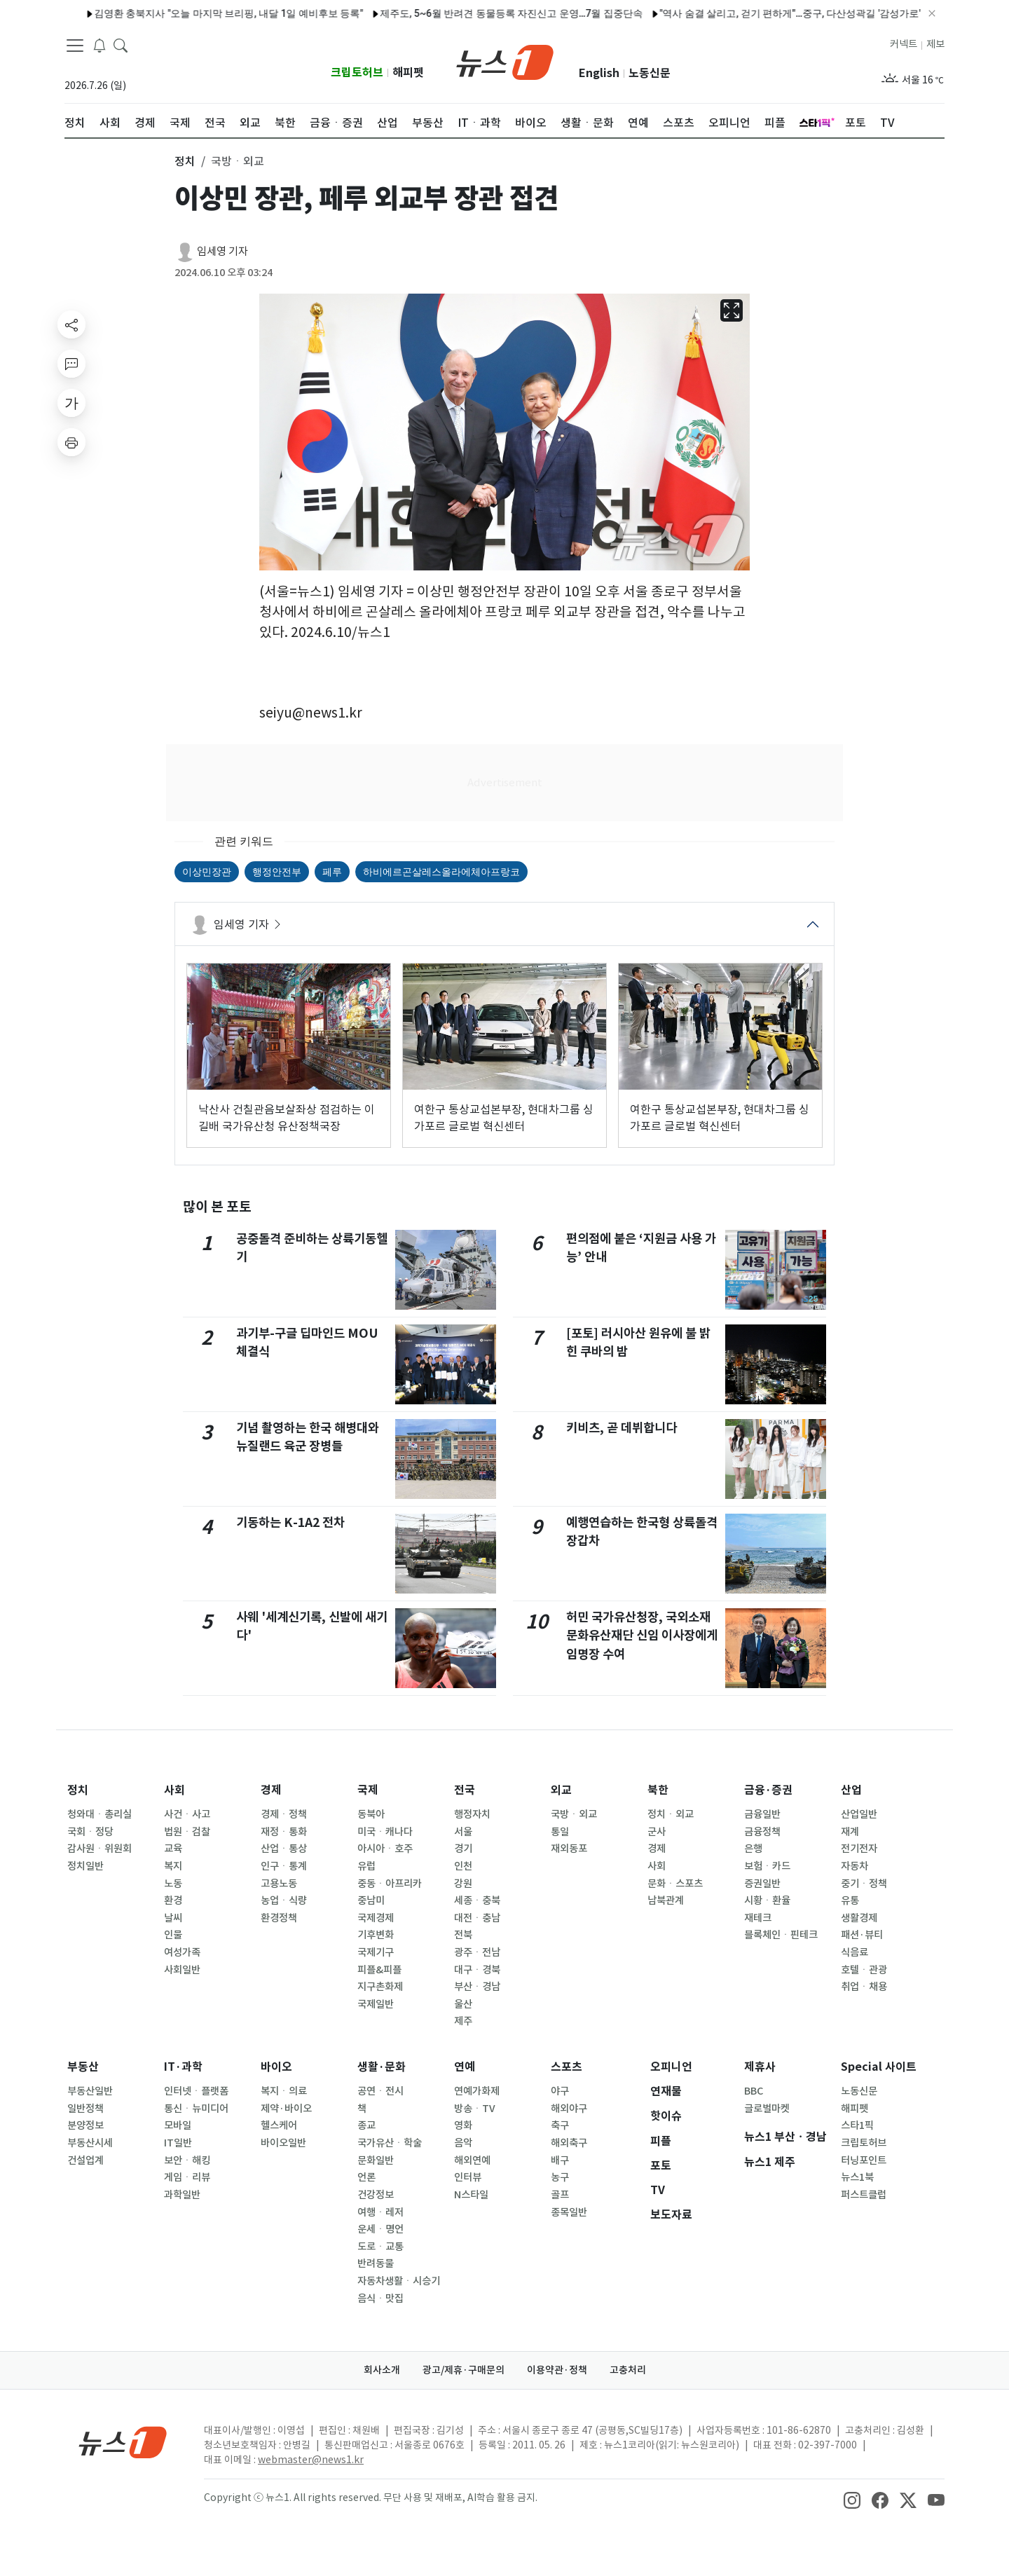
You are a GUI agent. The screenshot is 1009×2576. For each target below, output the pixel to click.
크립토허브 (357, 72)
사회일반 (182, 1970)
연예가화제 (477, 2091)
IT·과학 (183, 2067)
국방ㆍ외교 (574, 1814)
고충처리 (628, 2370)
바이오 (276, 2067)
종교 (366, 2125)
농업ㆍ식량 (284, 1900)
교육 (173, 1848)
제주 (463, 2021)
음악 (463, 2143)
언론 (366, 2177)
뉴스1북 (857, 2177)
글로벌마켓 (767, 2108)
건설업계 (85, 2160)
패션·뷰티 (862, 1934)
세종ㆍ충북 (477, 1900)
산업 (851, 1790)
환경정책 (279, 1918)
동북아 (371, 1814)
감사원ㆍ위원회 (99, 1848)
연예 (464, 2067)
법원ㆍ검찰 (187, 1831)
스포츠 (566, 2067)
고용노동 (279, 1883)
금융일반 (762, 1814)
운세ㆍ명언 (380, 2229)
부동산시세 (90, 2143)
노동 (173, 1883)
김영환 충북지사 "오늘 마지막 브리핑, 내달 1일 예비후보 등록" (187, 13)
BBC (753, 2091)
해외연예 (472, 2160)
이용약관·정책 (557, 2370)
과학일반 (182, 2194)
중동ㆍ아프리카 (389, 1883)
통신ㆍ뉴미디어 (196, 2108)
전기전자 (859, 1848)
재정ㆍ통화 (284, 1831)
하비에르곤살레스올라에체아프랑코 (441, 871)
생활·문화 (381, 2067)
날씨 (173, 1918)
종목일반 (569, 2212)
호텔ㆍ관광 (864, 1970)
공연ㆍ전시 (380, 2091)
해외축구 (569, 2143)
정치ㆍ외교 (670, 1814)
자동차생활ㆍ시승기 (398, 2281)
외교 (561, 1790)
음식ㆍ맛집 (380, 2298)
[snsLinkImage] (852, 2499)
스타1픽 (857, 2125)
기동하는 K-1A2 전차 (290, 1522)
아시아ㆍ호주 (385, 1848)
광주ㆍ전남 (477, 1952)
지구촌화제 (380, 1986)
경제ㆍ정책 (284, 1814)
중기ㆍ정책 (864, 1883)
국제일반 (375, 2004)
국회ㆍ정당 (90, 1831)
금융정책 (762, 1831)
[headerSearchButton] (121, 44)
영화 (463, 2125)
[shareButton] (71, 324)
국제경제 (375, 1918)
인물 (173, 1934)
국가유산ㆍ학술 (389, 2143)
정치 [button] (184, 161)
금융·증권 (768, 1790)
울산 (463, 2004)
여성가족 (182, 1952)
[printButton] (71, 442)
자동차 (854, 1866)
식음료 (854, 1952)
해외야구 (569, 2108)
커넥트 (903, 44)
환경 (173, 1900)
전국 (464, 1790)
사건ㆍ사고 (187, 1814)
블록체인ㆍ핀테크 (781, 1934)
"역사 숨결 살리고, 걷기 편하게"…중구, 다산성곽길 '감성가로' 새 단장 (766, 13)
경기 (463, 1848)
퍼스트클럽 (863, 2194)
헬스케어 (279, 2125)
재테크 (757, 1918)
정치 (77, 1790)
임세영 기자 (222, 251)
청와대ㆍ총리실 (99, 1814)
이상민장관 (206, 871)
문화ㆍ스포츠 (675, 1883)
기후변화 (375, 1934)
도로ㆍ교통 (380, 2246)
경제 (271, 1790)
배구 (560, 2160)
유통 (850, 1900)
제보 (935, 44)
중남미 (371, 1900)
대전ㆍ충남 (477, 1918)
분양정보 (85, 2125)
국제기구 (375, 1952)
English (599, 73)
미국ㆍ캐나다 (385, 1831)
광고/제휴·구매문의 (463, 2370)
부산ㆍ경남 (477, 1986)
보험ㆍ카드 (767, 1866)
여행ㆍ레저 (380, 2212)
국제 (367, 1790)
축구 (560, 2125)
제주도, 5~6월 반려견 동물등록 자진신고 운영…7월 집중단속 (470, 13)
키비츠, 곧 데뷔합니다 (621, 1428)
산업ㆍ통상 (284, 1848)
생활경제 (859, 1918)
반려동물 (375, 2263)
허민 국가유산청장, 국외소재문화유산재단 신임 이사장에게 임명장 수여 (642, 1635)
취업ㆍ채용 (864, 1986)
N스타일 (471, 2194)
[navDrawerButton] (74, 45)
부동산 (83, 2067)
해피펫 (408, 72)
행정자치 (472, 1814)
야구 (560, 2091)
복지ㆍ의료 (284, 2091)
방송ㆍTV (474, 2108)
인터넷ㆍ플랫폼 (196, 2091)
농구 (560, 2177)
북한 (657, 1790)
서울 (463, 1831)
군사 (656, 1831)
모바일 (177, 2125)
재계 (850, 1831)
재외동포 (569, 1848)
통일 (560, 1831)
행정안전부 (276, 871)
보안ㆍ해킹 (187, 2160)
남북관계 (665, 1900)
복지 (173, 1866)
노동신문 (650, 73)
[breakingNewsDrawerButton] (99, 44)
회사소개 (382, 2370)
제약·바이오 (286, 2108)
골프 (560, 2194)
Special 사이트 (879, 2067)
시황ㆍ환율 (767, 1900)
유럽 (366, 1866)
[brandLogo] (504, 61)
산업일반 (859, 1814)
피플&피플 (379, 1970)
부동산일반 (90, 2091)
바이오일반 (283, 2143)
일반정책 (85, 2108)
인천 (463, 1866)
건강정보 (375, 2194)
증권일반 (762, 1883)
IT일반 (178, 2143)
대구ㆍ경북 (477, 1970)
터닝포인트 (863, 2160)
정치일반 (85, 1866)
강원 (463, 1883)
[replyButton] (71, 364)
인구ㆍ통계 (284, 1866)
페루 (332, 871)
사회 (174, 1790)
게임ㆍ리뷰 (187, 2177)
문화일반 (375, 2160)
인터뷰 (467, 2177)
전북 (463, 1934)
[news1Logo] (122, 2441)
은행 (753, 1848)
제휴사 (760, 2067)
